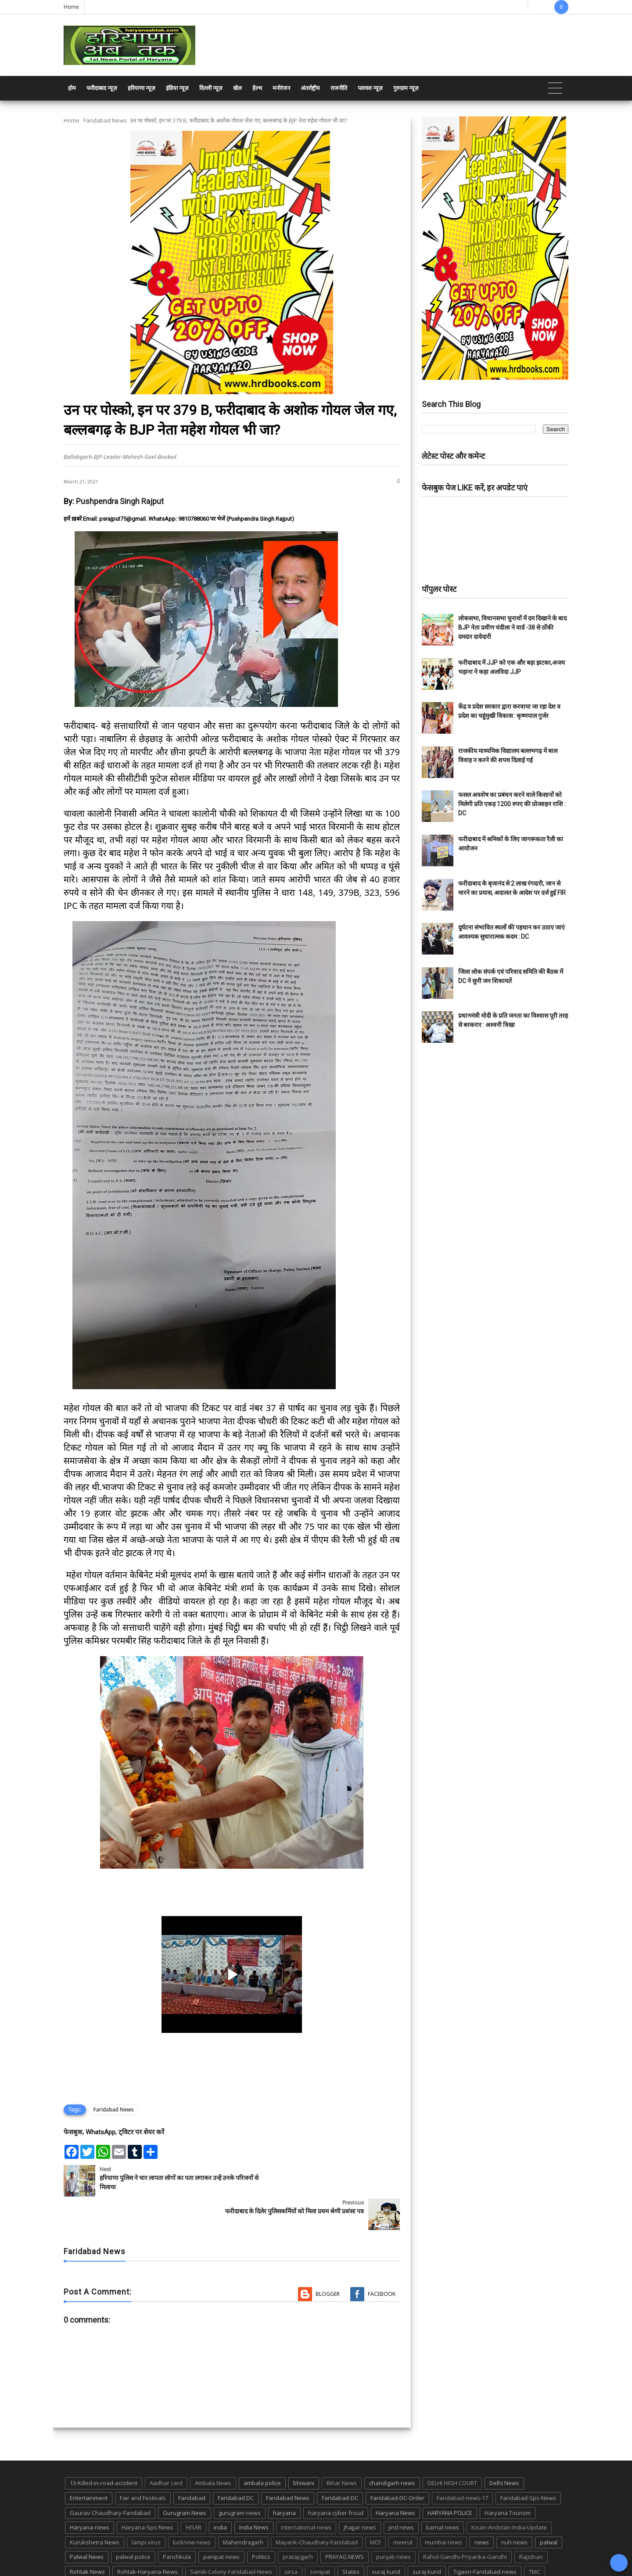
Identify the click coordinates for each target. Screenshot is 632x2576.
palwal (548, 2509)
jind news (401, 2494)
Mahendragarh (243, 2509)
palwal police (133, 2523)
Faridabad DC (236, 2464)
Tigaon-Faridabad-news (485, 2538)
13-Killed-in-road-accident (103, 2450)
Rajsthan (531, 2523)
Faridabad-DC (340, 2464)
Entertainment (89, 2464)
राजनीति (338, 88)
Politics (261, 2523)
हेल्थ (257, 88)
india (220, 2494)
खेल (237, 88)
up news (81, 2553)
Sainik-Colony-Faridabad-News (231, 2538)
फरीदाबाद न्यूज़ (101, 88)
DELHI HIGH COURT (452, 2450)
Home (71, 7)
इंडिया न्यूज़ (177, 88)
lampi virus (146, 2509)
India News (254, 2494)
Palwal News (87, 2523)
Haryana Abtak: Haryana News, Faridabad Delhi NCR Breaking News (148, 2568)
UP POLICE (118, 2553)
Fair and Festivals (143, 2464)
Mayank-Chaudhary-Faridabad (317, 2509)
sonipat (320, 2538)
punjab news (393, 2523)
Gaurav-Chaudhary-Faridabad (110, 2479)
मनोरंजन (281, 88)
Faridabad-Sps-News (528, 2464)
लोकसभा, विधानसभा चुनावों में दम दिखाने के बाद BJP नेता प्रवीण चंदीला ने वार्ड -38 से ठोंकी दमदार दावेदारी (512, 627)
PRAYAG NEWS (344, 2523)
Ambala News (213, 2450)
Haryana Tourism (508, 2479)
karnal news (442, 2494)
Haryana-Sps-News (147, 2494)
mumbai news (443, 2509)
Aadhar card (166, 2450)
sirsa (291, 2538)
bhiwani (303, 2450)
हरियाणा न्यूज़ (141, 88)
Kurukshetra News (94, 2509)
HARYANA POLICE (449, 2479)
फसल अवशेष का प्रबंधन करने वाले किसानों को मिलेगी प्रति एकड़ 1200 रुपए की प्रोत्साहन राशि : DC (512, 804)
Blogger (328, 2260)
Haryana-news (89, 2494)
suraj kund (386, 2538)
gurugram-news (240, 2479)
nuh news (514, 2509)
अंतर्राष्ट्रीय (310, 88)
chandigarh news (392, 2450)
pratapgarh (298, 2523)
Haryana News (395, 2479)
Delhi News (504, 2450)
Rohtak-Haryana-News (147, 2538)
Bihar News (342, 2450)
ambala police (262, 2450)
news (481, 2509)
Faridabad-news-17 (462, 2464)
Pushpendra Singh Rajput (120, 501)
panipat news (221, 2523)
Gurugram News (184, 2479)
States (350, 2538)
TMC (534, 2538)
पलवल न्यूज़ (370, 88)
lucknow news (192, 2509)
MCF (375, 2509)
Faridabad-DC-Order (397, 2464)
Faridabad (191, 2464)
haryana (284, 2479)
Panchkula (177, 2523)
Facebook (381, 2260)
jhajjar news (360, 2494)
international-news (306, 2494)
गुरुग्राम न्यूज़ (406, 88)
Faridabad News (105, 120)
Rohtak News (87, 2538)
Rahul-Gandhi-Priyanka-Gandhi (465, 2523)
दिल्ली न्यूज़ (211, 88)
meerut (403, 2509)
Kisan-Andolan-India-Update (509, 2494)
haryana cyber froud (335, 2479)
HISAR (193, 2494)
